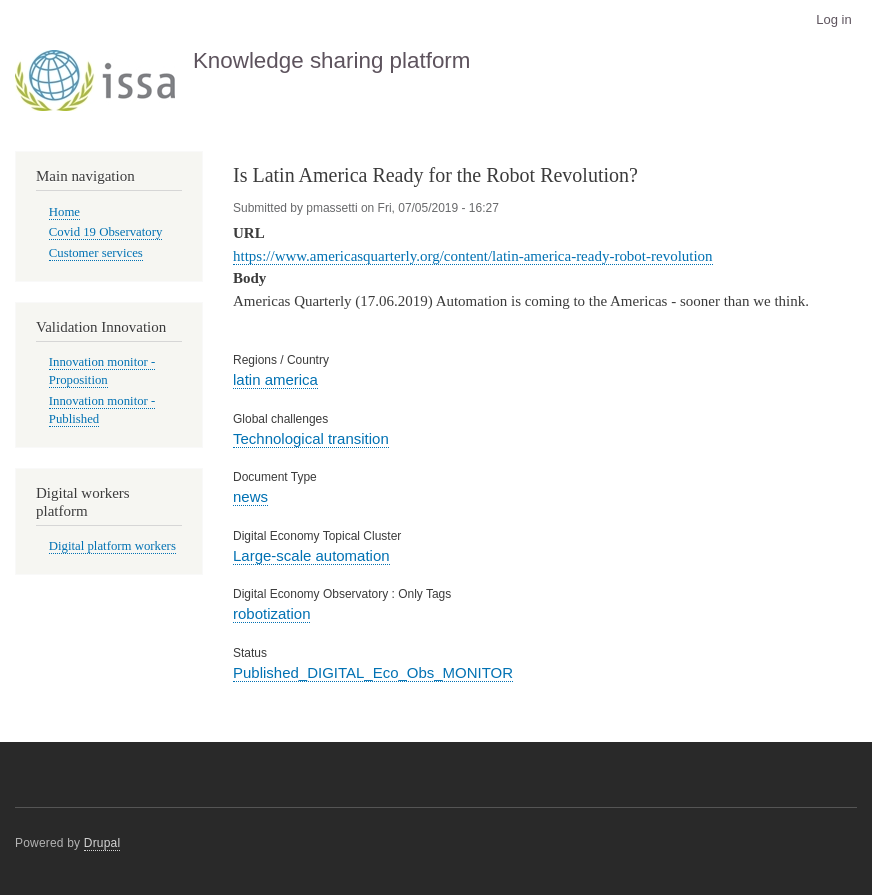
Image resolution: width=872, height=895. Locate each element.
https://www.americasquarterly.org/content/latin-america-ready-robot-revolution (473, 256)
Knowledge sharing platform (332, 60)
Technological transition (311, 438)
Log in (833, 19)
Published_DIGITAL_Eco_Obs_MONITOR (373, 672)
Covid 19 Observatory (106, 232)
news (250, 496)
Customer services (96, 253)
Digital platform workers (112, 546)
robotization (271, 613)
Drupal (102, 843)
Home (64, 212)
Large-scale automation (311, 555)
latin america (275, 379)
